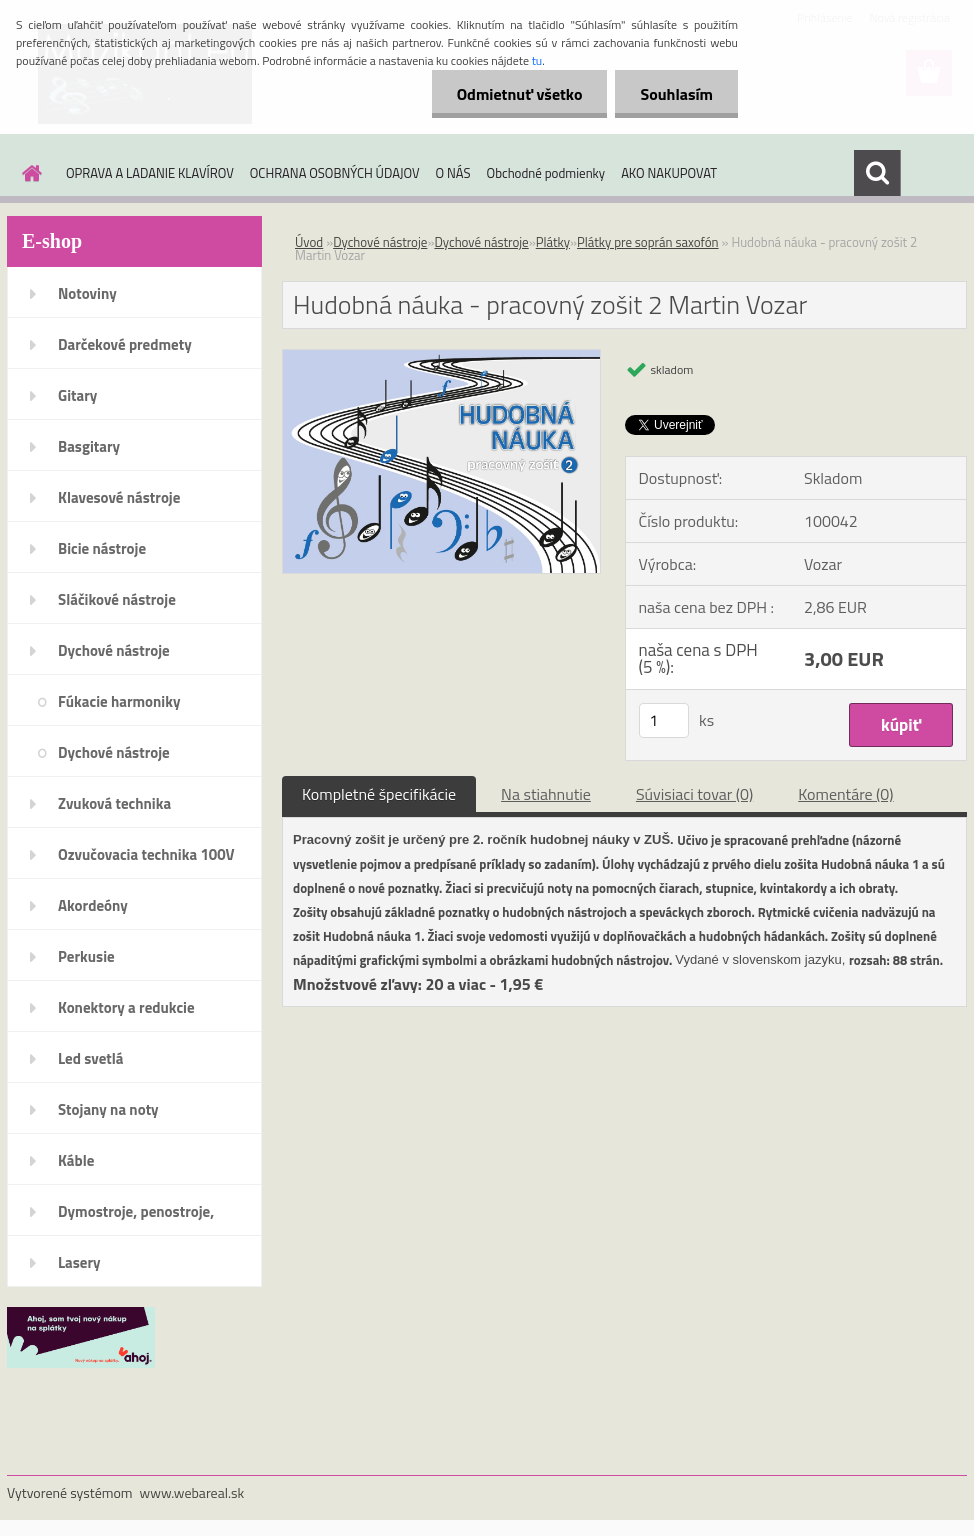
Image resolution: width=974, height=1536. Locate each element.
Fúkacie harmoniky (119, 701)
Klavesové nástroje (119, 497)
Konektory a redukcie (126, 1007)
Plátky (553, 242)
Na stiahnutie (546, 794)
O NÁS (453, 173)
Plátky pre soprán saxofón (648, 242)
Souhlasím (676, 94)
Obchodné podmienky (546, 173)
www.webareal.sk (192, 1492)
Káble (76, 1160)
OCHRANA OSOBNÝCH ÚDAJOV (335, 173)
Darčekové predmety (125, 344)
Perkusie (86, 956)
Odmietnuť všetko (520, 94)
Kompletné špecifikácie (379, 794)
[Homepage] (28, 173)
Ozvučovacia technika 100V (146, 854)
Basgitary (89, 446)
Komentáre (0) (845, 794)
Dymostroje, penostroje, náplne (136, 1218)
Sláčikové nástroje (117, 599)
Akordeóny (93, 905)
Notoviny (87, 293)
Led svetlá (90, 1058)
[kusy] (664, 720)
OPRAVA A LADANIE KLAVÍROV (150, 173)
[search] (877, 173)
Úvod (309, 242)
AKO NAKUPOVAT (669, 173)
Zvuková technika (114, 803)
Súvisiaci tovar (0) (694, 794)
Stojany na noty (108, 1109)
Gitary (77, 395)
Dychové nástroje (114, 650)
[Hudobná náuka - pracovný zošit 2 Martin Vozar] (441, 358)
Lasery (79, 1262)
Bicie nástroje (102, 548)
